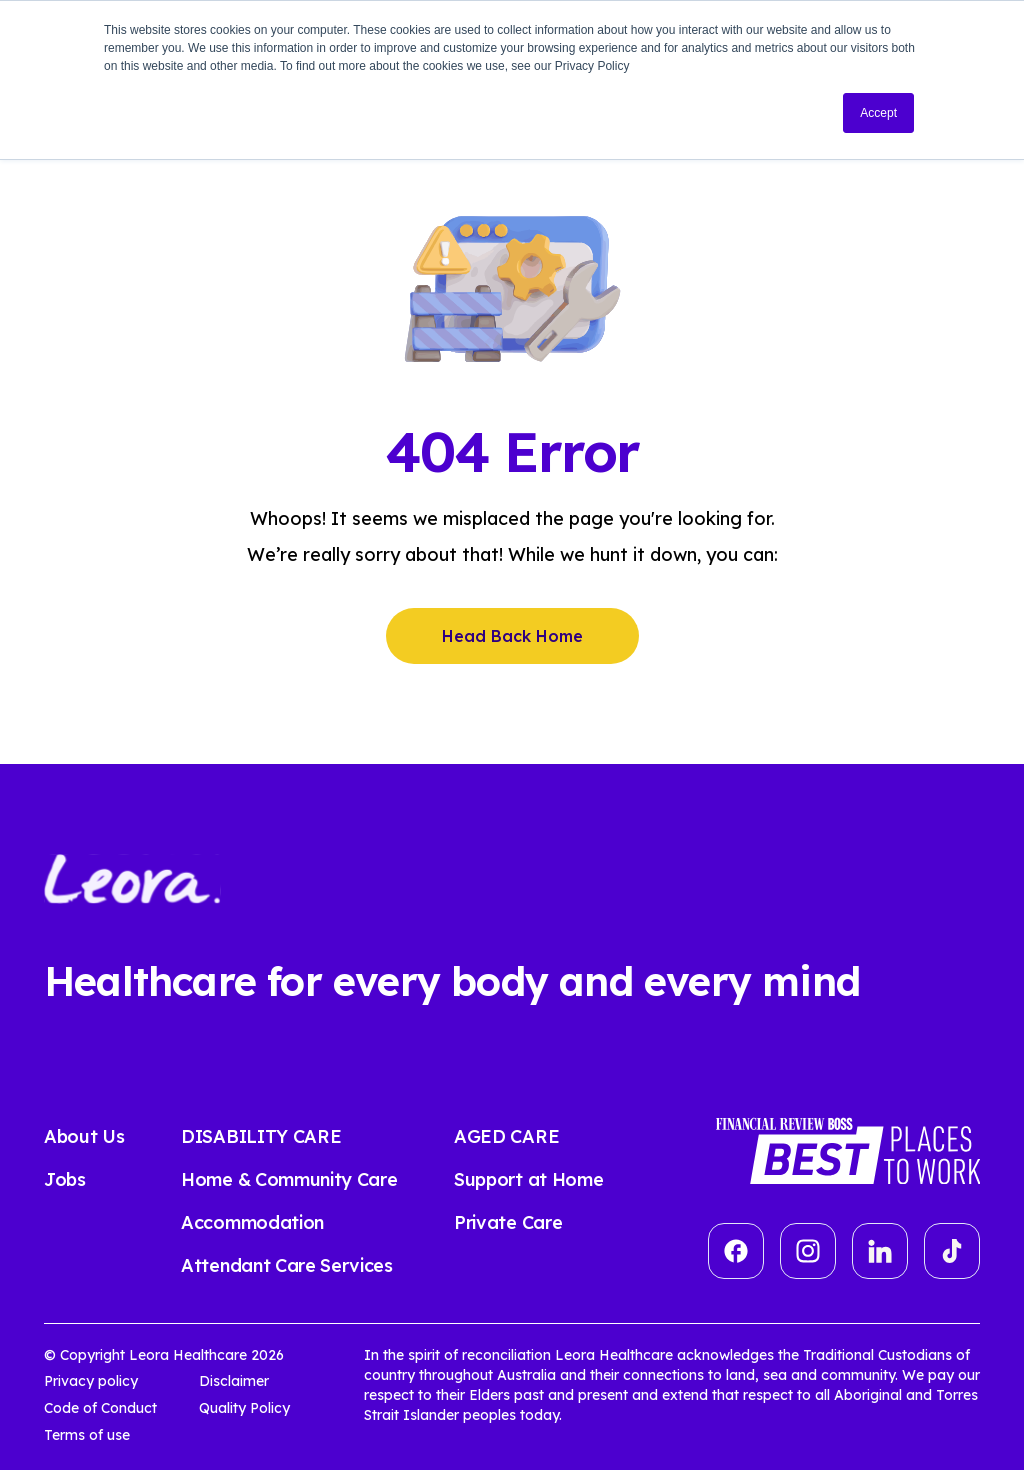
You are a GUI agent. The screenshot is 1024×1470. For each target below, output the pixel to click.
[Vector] (736, 1251)
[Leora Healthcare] (132, 877)
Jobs (65, 1179)
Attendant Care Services (287, 1265)
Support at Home (528, 1179)
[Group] (808, 1251)
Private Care (508, 1222)
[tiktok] (952, 1251)
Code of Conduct (100, 1408)
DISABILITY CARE (261, 1136)
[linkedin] (880, 1251)
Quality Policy (244, 1408)
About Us (84, 1136)
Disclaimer (234, 1381)
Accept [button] (878, 113)
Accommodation (252, 1222)
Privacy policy (91, 1381)
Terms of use (87, 1435)
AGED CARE (506, 1136)
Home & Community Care (289, 1179)
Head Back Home (512, 636)
